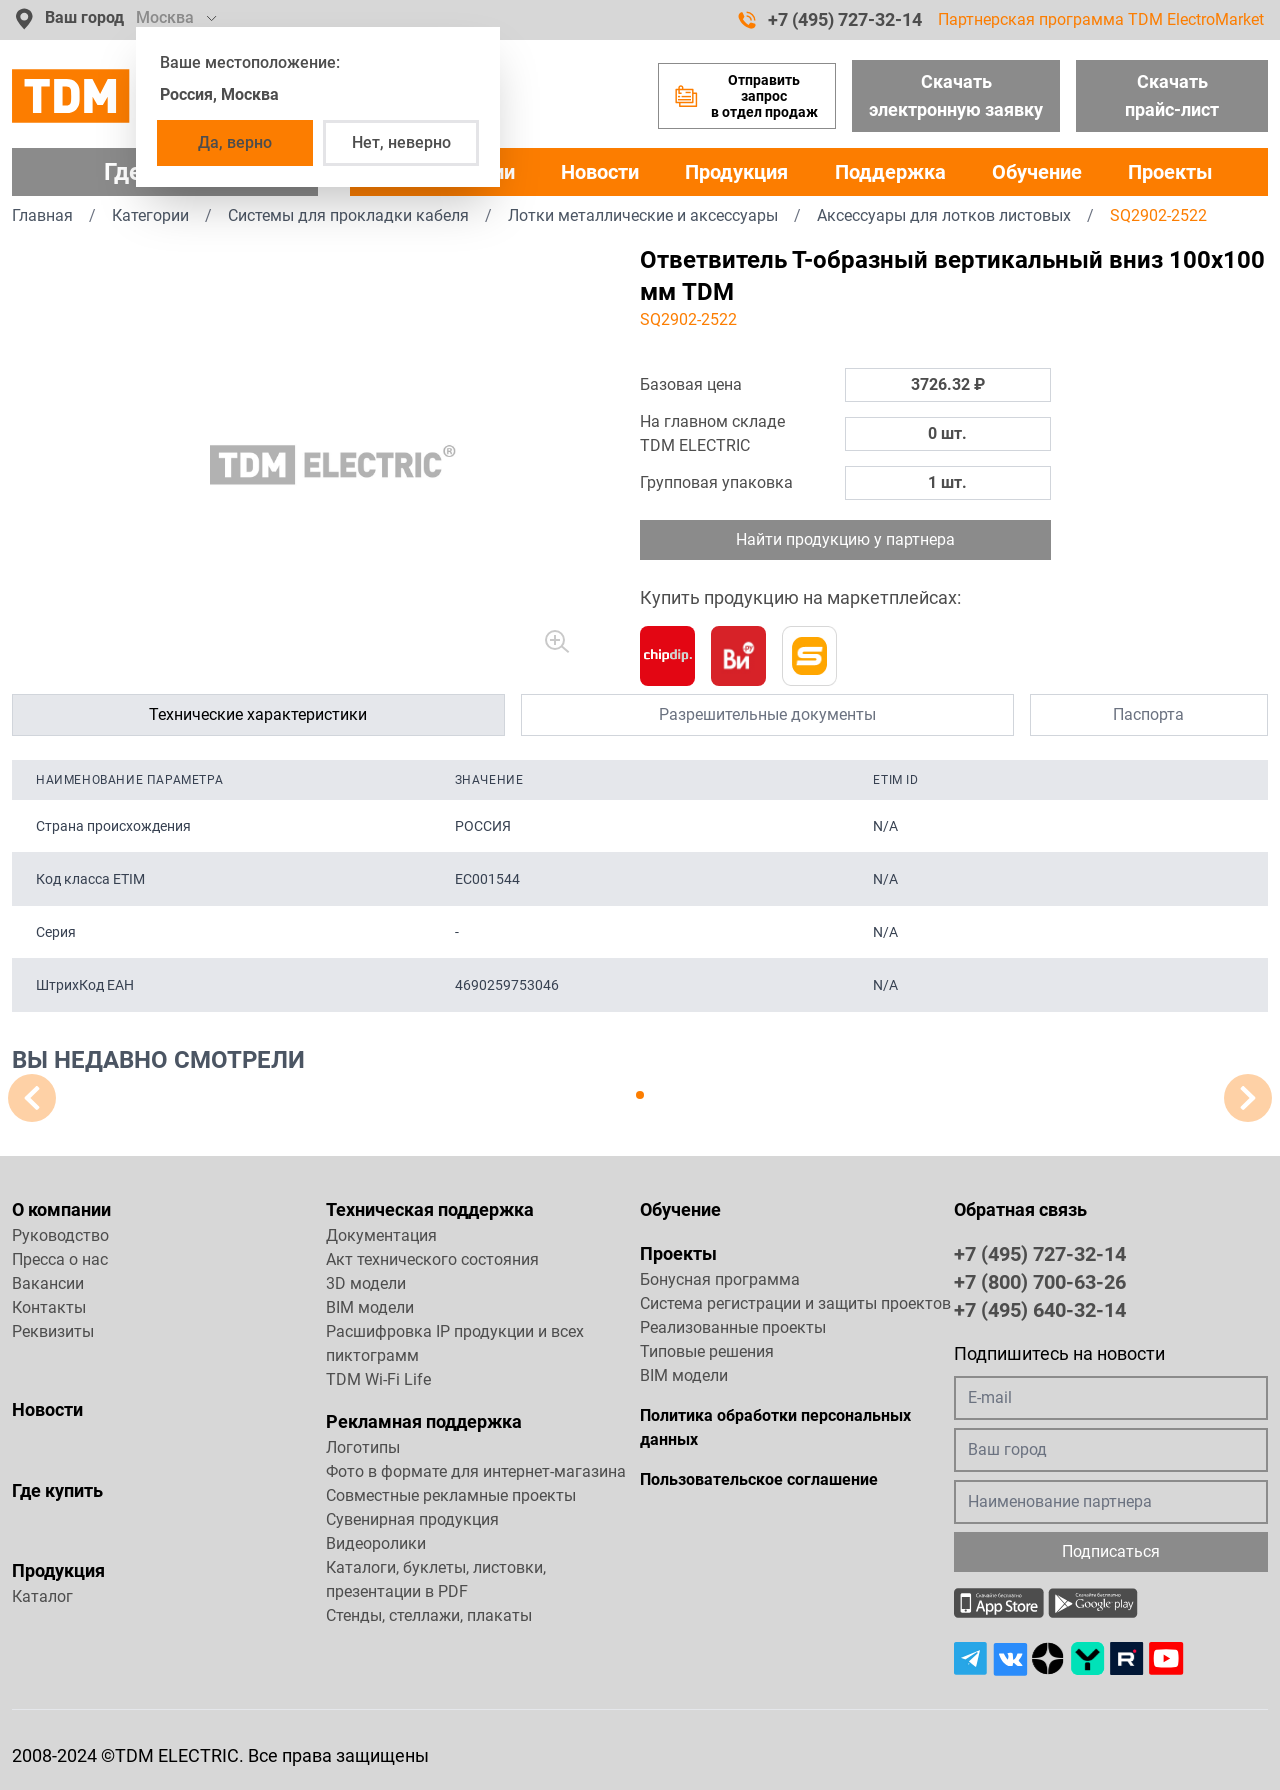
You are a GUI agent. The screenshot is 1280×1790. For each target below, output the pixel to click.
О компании (61, 1209)
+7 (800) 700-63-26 (1040, 1281)
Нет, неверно (401, 142)
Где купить (57, 1490)
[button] (640, 1095)
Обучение (1037, 172)
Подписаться (1111, 1551)
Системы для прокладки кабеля (348, 215)
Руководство (60, 1235)
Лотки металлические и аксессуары (643, 215)
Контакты (49, 1307)
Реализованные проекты (733, 1327)
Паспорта (1148, 714)
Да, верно (235, 142)
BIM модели (370, 1307)
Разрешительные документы (767, 714)
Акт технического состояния (432, 1259)
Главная (42, 215)
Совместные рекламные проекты (451, 1495)
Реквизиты (53, 1331)
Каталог (42, 1596)
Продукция (736, 172)
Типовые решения (707, 1351)
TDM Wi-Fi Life (378, 1379)
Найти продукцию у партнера (845, 539)
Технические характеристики (258, 714)
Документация (381, 1235)
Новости (600, 172)
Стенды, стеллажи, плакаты (429, 1615)
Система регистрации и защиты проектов (795, 1303)
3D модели (366, 1283)
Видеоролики (376, 1543)
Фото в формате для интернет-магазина (476, 1471)
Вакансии (48, 1283)
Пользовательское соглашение (759, 1479)
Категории (150, 215)
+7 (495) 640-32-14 (1040, 1309)
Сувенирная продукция (412, 1519)
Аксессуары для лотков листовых (944, 215)
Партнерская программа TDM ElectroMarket (1101, 19)
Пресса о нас (60, 1259)
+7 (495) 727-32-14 (830, 20)
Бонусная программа (720, 1279)
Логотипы (363, 1447)
